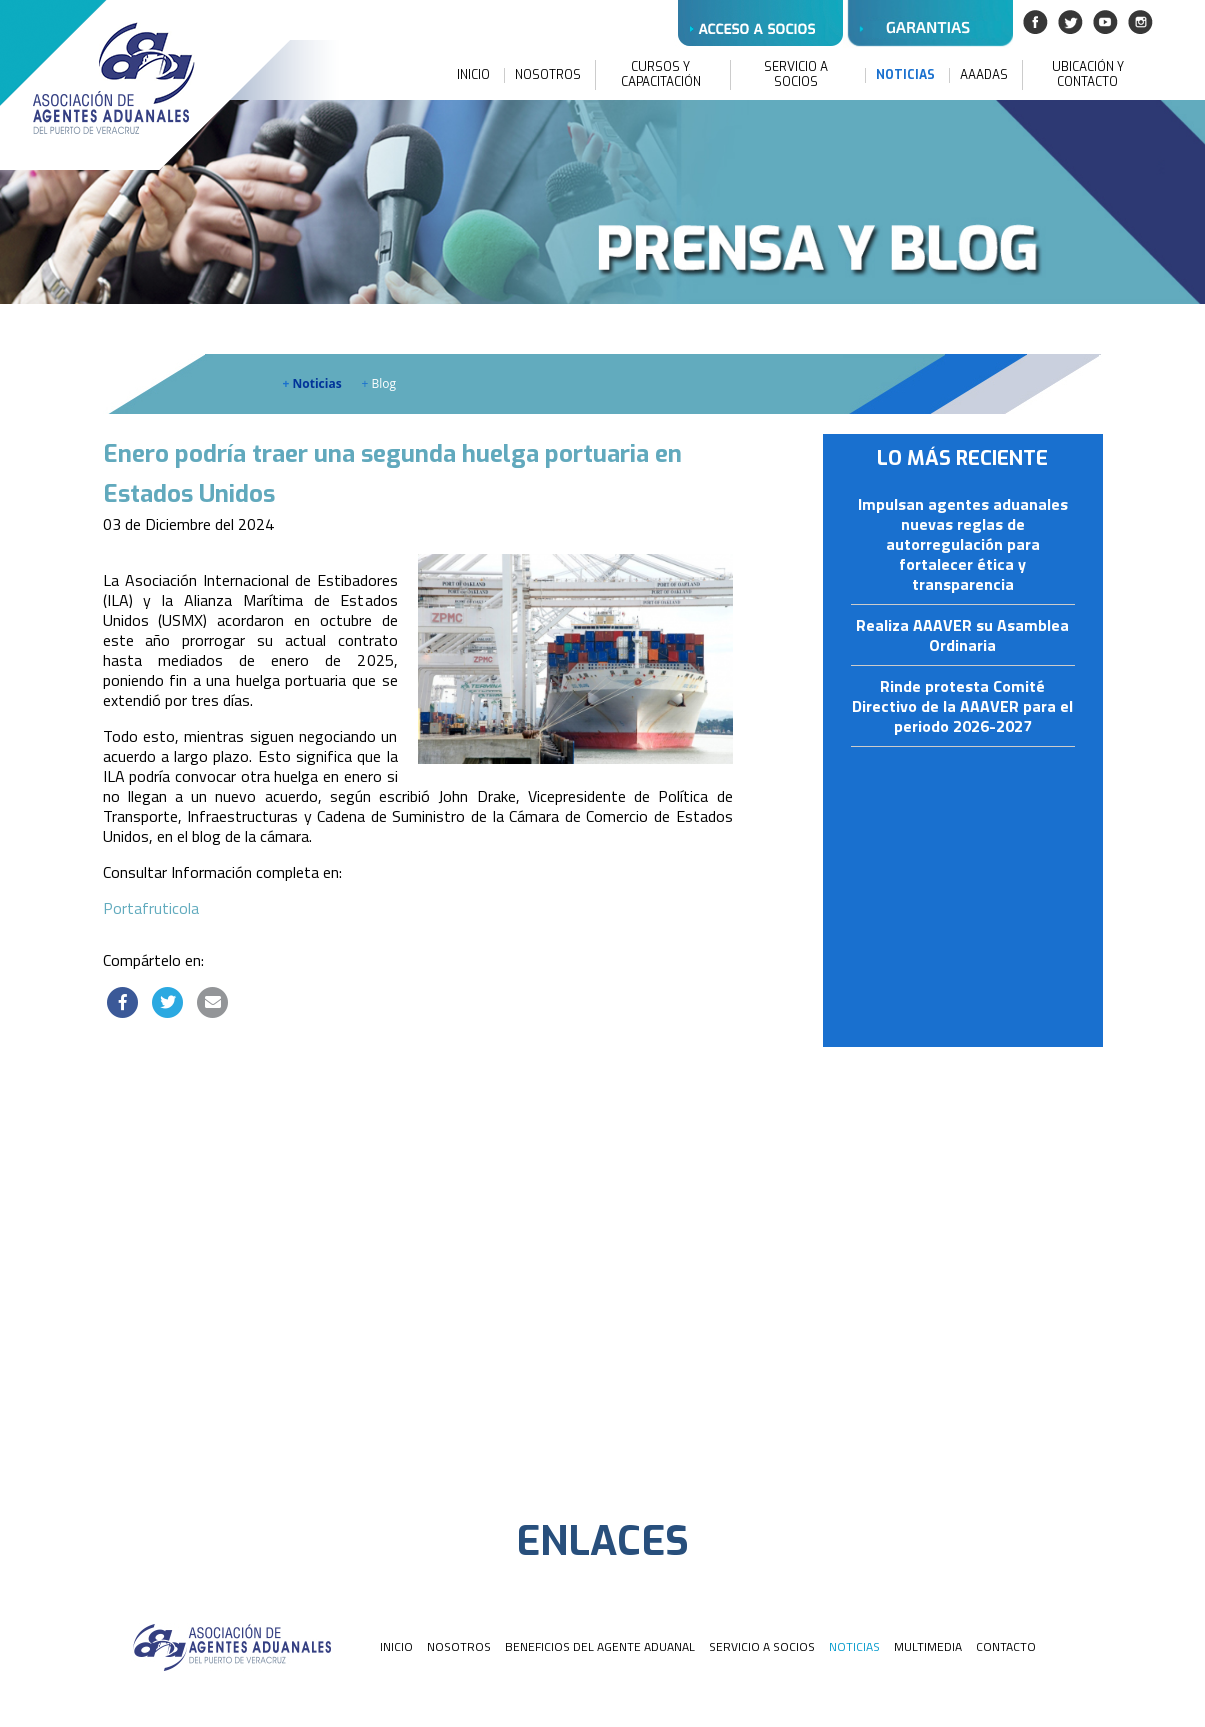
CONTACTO (1006, 1646)
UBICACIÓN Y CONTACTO (1088, 75)
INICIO (473, 75)
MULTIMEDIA (928, 1646)
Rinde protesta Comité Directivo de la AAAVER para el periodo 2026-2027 (962, 707)
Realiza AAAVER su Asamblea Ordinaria (962, 636)
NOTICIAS (905, 75)
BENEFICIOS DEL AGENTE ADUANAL (600, 1646)
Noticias (312, 383)
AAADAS (984, 75)
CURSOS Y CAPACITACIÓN (661, 75)
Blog (379, 383)
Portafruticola (151, 908)
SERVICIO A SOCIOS (796, 75)
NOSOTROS (548, 75)
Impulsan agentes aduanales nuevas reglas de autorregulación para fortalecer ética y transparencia (963, 545)
